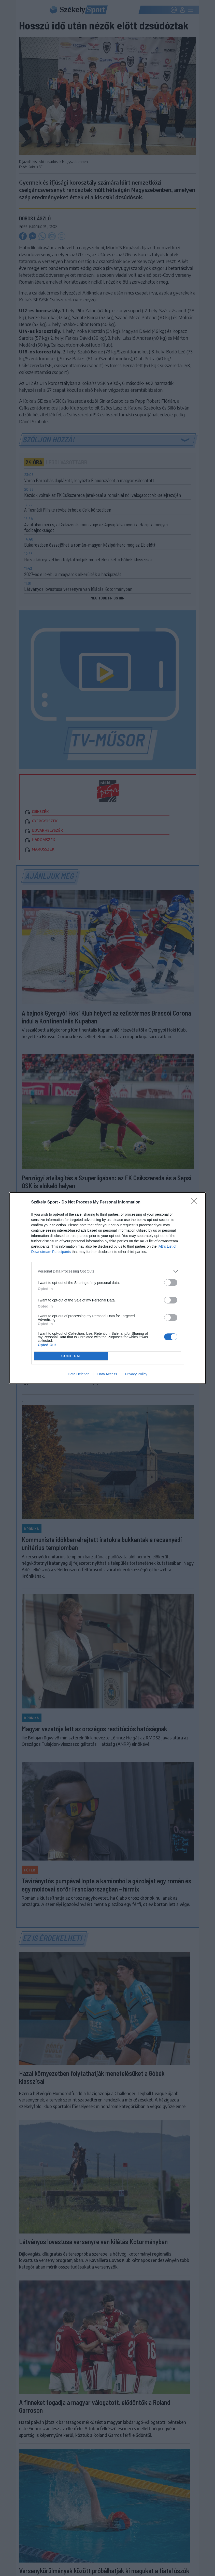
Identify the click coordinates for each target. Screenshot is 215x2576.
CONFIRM (70, 1356)
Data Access (107, 1374)
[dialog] (108, 1288)
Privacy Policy (136, 1374)
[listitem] (107, 1271)
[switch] (170, 1282)
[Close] (195, 1202)
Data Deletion (79, 1374)
